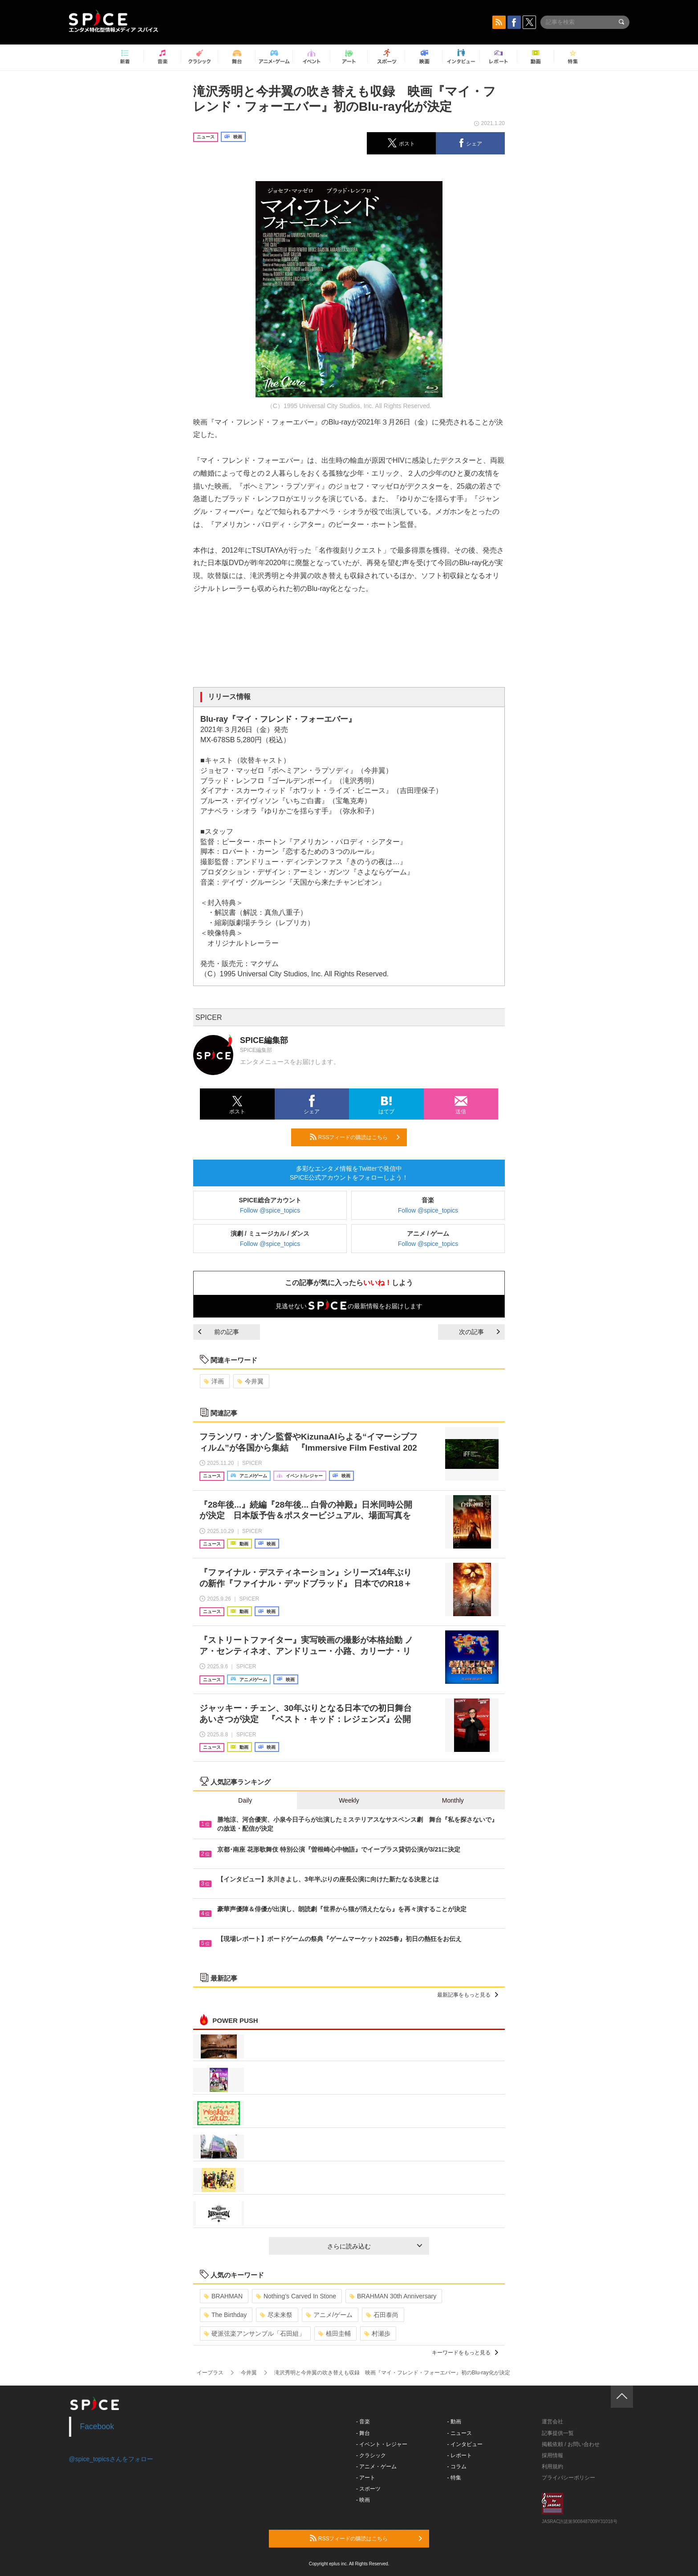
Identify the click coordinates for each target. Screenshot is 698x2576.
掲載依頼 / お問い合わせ (571, 2444)
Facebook (97, 2426)
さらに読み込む (374, 2246)
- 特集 (454, 2478)
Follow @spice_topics (270, 1210)
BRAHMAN (223, 2296)
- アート (365, 2478)
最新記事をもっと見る (467, 1995)
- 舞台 (363, 2433)
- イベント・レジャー (381, 2444)
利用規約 (552, 2466)
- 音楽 (363, 2421)
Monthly (453, 1800)
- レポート (459, 2455)
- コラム (457, 2466)
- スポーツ (368, 2489)
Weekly (349, 1800)
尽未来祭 (276, 2314)
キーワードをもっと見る (465, 2353)
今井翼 (250, 1381)
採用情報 (552, 2455)
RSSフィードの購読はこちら (355, 1136)
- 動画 (454, 2421)
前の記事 (218, 1331)
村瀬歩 (377, 2333)
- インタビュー (465, 2444)
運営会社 (552, 2421)
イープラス (210, 2373)
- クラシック (371, 2455)
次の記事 (479, 1331)
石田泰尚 (382, 2314)
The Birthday (225, 2314)
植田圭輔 (334, 2333)
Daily (245, 1800)
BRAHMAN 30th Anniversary (392, 2296)
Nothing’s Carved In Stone (296, 2296)
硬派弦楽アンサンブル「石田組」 (254, 2333)
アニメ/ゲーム (329, 2314)
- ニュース (459, 2433)
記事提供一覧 (558, 2433)
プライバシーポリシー (568, 2478)
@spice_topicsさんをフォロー (111, 2459)
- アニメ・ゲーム (376, 2466)
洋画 (214, 1381)
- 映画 (363, 2500)
